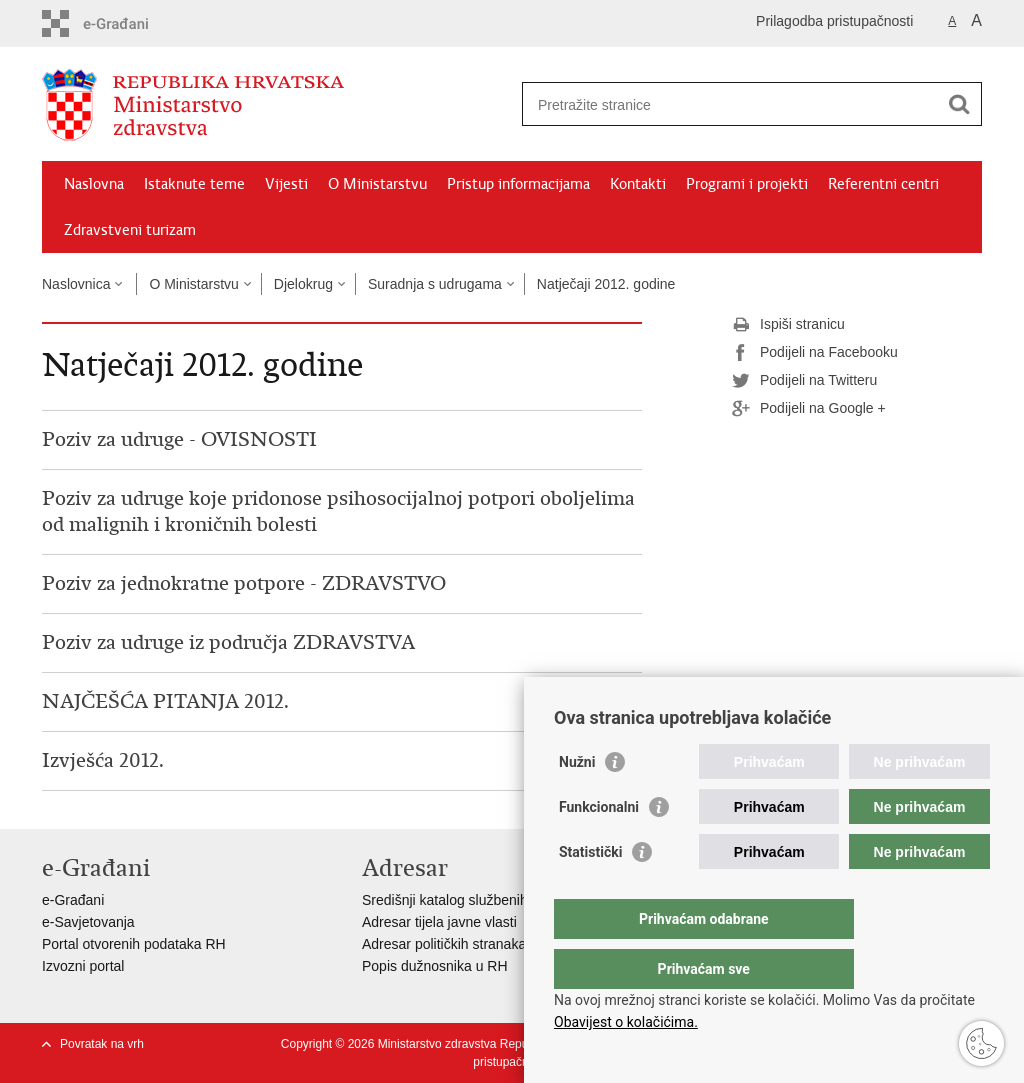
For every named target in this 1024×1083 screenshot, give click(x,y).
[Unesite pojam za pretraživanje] (730, 104)
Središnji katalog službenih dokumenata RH (497, 900)
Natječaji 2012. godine (606, 284)
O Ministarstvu (377, 184)
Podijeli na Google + (809, 409)
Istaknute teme (194, 184)
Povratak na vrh (102, 1044)
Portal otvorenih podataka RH (134, 944)
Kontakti (638, 184)
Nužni (577, 802)
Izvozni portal (83, 966)
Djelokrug (303, 284)
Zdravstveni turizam (130, 230)
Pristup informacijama (518, 184)
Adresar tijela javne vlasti (439, 922)
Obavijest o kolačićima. (626, 1022)
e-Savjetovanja (88, 922)
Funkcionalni (599, 847)
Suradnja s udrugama (435, 284)
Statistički (590, 892)
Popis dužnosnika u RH (435, 966)
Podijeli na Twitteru (804, 381)
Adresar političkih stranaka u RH (462, 944)
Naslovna (94, 184)
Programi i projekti (747, 184)
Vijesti (286, 184)
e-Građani (73, 900)
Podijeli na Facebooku (815, 353)
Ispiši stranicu (788, 325)
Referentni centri (883, 184)
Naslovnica (76, 284)
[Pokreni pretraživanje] (959, 104)
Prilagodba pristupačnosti (834, 21)
